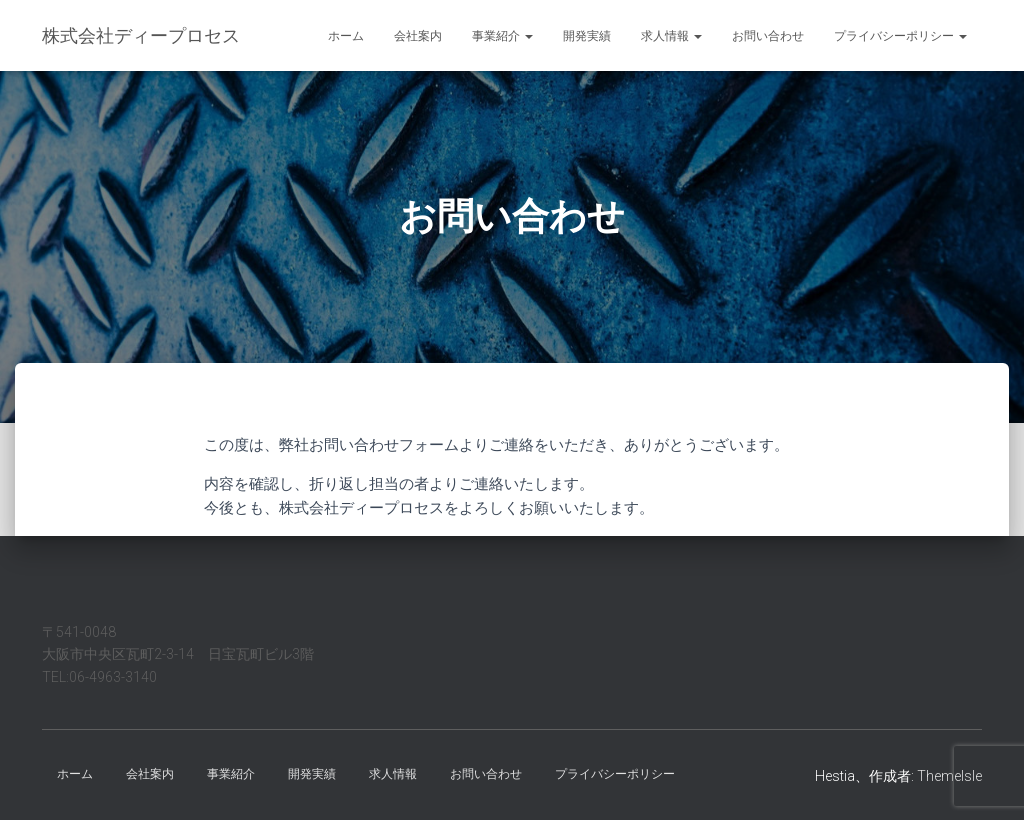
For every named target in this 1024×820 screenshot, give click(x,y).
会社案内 (418, 36)
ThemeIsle (949, 776)
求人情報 (671, 36)
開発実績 (587, 36)
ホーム (346, 36)
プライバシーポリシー (900, 36)
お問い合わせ (768, 36)
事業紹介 (502, 36)
